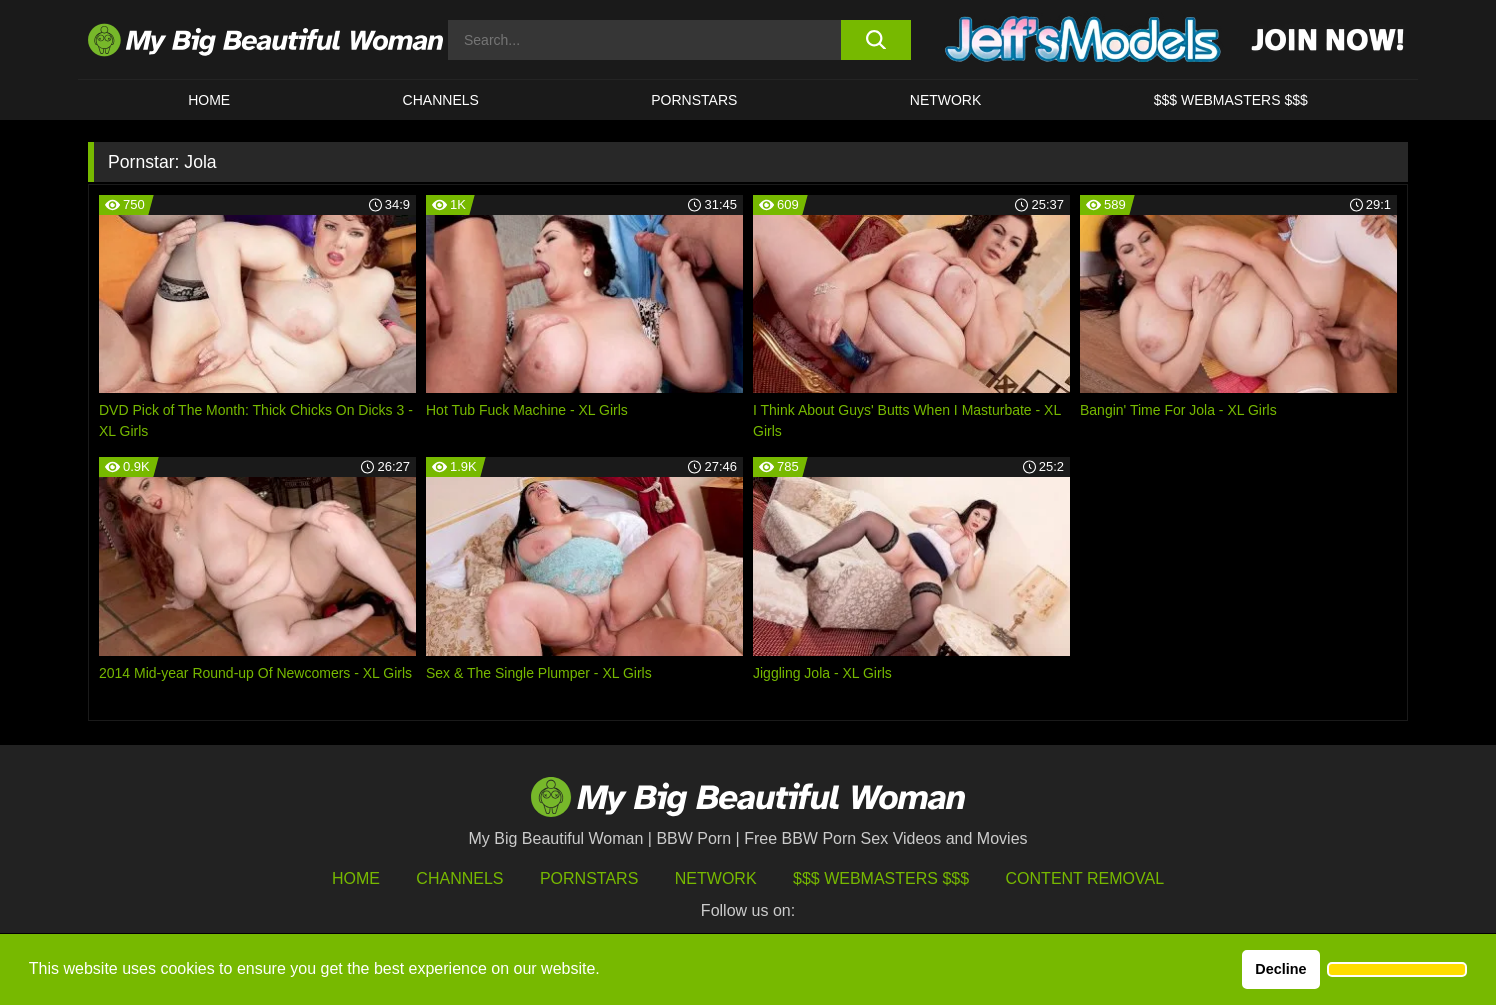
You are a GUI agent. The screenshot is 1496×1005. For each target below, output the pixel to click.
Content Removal (1085, 878)
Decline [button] (1280, 969)
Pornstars (694, 100)
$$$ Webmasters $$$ (881, 878)
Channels (459, 878)
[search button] (875, 40)
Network (946, 100)
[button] (1397, 970)
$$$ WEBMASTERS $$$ (1231, 100)
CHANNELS (441, 100)
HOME (209, 100)
